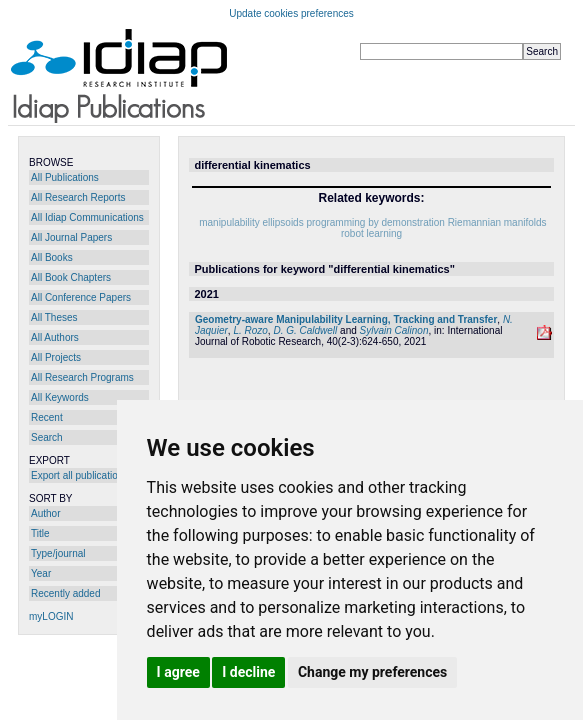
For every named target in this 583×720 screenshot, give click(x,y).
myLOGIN (51, 616)
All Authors (55, 337)
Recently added (66, 593)
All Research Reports (78, 197)
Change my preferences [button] (372, 672)
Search (47, 437)
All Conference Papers (81, 297)
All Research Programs (82, 377)
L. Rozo (250, 330)
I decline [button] (248, 672)
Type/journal (58, 553)
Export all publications (79, 475)
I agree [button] (178, 672)
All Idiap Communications (87, 217)
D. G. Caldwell (305, 330)
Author (45, 513)
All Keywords (60, 397)
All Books (52, 257)
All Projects (56, 357)
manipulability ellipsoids (251, 222)
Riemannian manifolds (497, 222)
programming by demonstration (375, 222)
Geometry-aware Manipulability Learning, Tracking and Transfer (346, 319)
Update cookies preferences (291, 13)
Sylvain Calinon (394, 330)
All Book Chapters (71, 277)
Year (41, 573)
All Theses (54, 317)
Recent (47, 417)
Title (40, 533)
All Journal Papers (71, 237)
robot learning (371, 233)
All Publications (65, 177)
